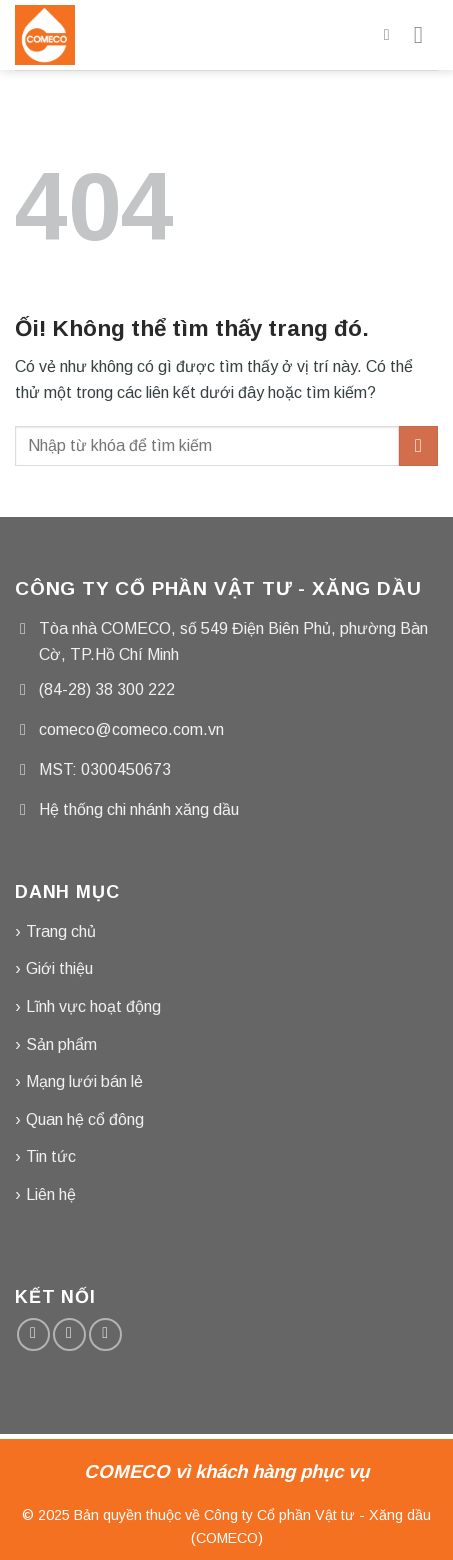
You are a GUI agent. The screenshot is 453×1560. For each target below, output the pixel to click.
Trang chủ (61, 931)
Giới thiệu (59, 968)
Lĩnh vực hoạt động (93, 1006)
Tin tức (51, 1156)
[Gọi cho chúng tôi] (105, 1334)
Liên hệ (51, 1194)
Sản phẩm (61, 1044)
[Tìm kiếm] (392, 34)
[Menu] (426, 34)
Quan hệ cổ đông (85, 1119)
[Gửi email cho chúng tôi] (69, 1334)
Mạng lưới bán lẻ (84, 1081)
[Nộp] (418, 445)
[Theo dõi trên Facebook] (33, 1334)
